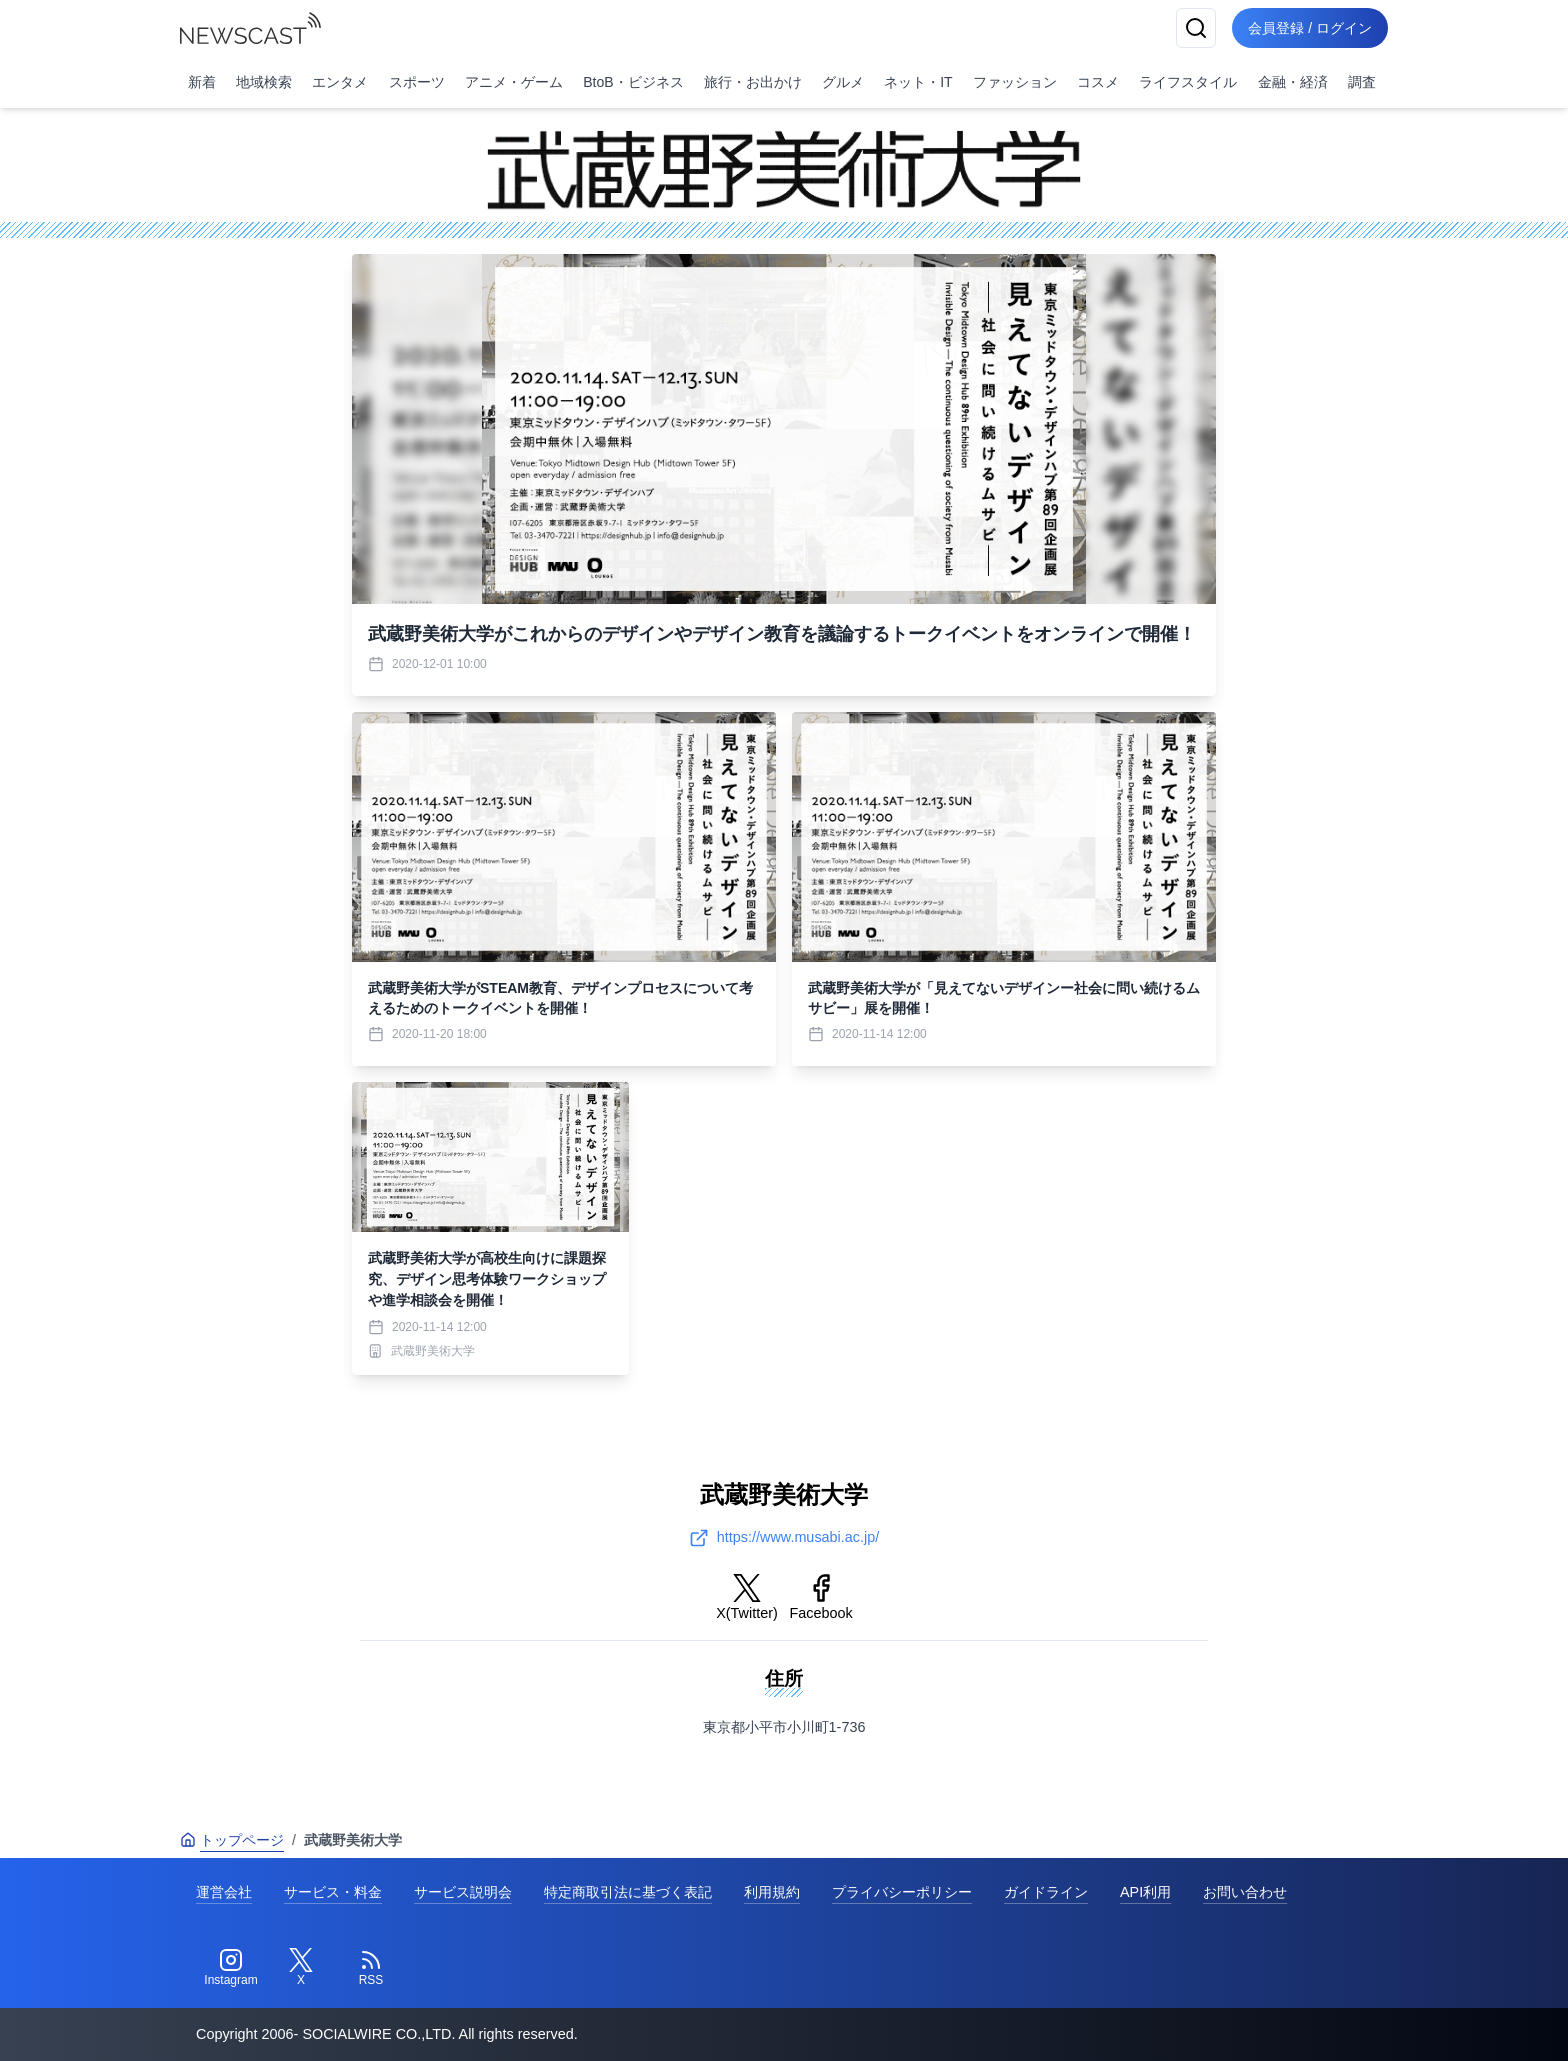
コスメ (1098, 82)
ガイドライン (1046, 1892)
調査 (1362, 82)
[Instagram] (231, 1968)
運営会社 (224, 1892)
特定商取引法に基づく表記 (628, 1892)
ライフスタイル (1188, 82)
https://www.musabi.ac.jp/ (784, 1538)
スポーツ (417, 82)
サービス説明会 (463, 1892)
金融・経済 (1293, 82)
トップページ (232, 1840)
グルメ (843, 82)
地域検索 (264, 82)
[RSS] (371, 1968)
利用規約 (772, 1892)
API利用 (1145, 1892)
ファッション (1015, 82)
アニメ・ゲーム (514, 82)
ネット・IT (918, 82)
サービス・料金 (333, 1892)
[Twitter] (301, 1968)
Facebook (821, 1597)
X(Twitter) (747, 1597)
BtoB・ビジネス (633, 82)
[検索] (1196, 28)
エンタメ (340, 82)
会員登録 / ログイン (1310, 28)
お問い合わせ (1245, 1892)
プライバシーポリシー (902, 1892)
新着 (202, 82)
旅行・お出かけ (753, 82)
